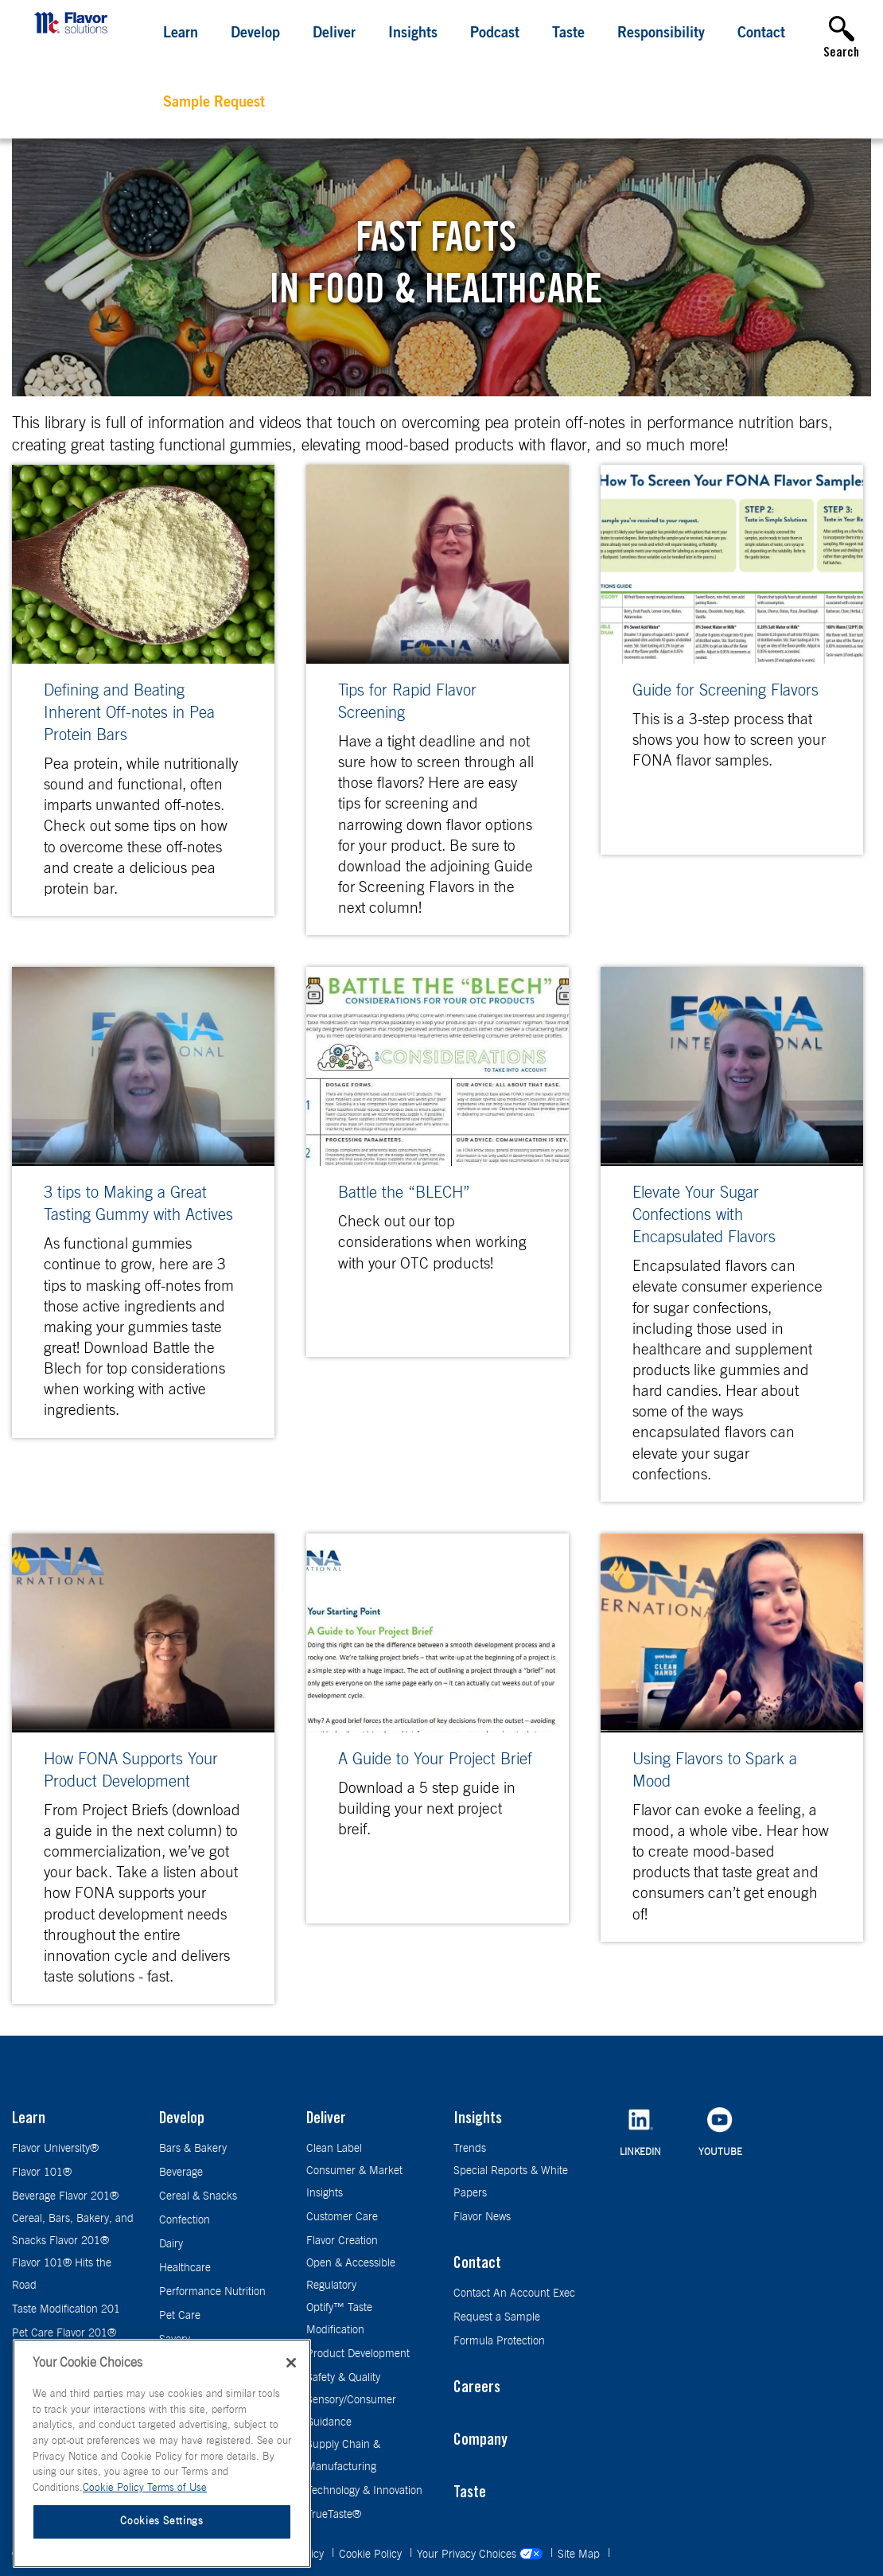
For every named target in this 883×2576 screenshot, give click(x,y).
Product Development (358, 2354)
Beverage (181, 2172)
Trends (469, 2148)
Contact (761, 34)
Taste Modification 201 (66, 2309)
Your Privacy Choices (481, 2554)
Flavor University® (55, 2148)
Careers (476, 2389)
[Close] (291, 2374)
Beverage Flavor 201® (65, 2196)
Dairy (171, 2244)
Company (480, 2441)
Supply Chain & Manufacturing (343, 2456)
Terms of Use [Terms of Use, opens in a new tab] (177, 2500)
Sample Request (214, 103)
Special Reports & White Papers (510, 2182)
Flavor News (482, 2217)
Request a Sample (496, 2317)
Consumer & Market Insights (354, 2182)
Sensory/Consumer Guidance (351, 2411)
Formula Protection (499, 2341)
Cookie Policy (372, 2554)
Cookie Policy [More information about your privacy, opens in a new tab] (115, 2500)
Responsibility (661, 34)
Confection (184, 2220)
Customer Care (342, 2217)
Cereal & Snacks (198, 2196)
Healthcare (185, 2268)
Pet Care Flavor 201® (64, 2333)
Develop (255, 34)
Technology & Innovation (364, 2490)
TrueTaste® (333, 2514)
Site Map (580, 2554)
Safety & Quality (343, 2377)
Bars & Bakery (193, 2148)
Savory (174, 2339)
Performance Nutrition (212, 2291)
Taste (568, 34)
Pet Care (179, 2315)
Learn (180, 34)
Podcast (494, 34)
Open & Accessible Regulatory (350, 2274)
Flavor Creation (342, 2241)
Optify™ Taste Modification (339, 2319)
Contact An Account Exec (514, 2293)
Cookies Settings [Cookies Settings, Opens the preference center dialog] (162, 2533)
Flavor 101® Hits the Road (61, 2274)
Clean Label (334, 2148)
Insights (413, 34)
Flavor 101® (42, 2172)
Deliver (334, 34)
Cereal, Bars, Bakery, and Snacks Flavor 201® (73, 2230)
